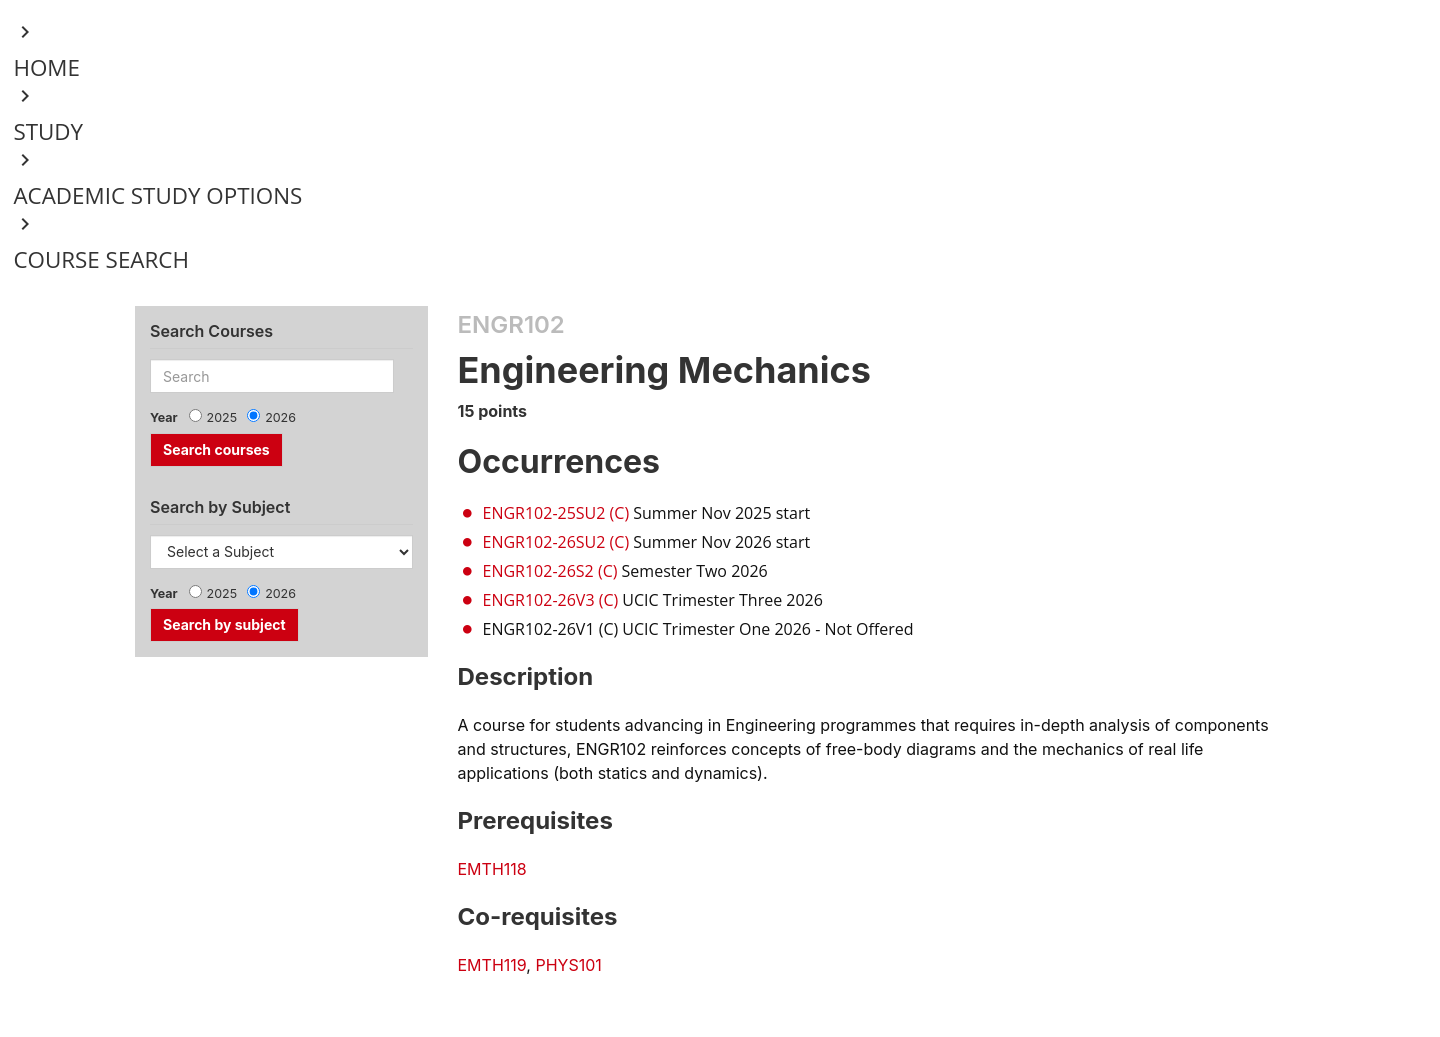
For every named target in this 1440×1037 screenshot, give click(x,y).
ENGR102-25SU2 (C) (556, 513)
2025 (222, 417)
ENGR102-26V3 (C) (551, 600)
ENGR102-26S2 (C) (550, 571)
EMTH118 (492, 869)
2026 (280, 417)
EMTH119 (492, 965)
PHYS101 (568, 965)
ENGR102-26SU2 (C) (556, 542)
